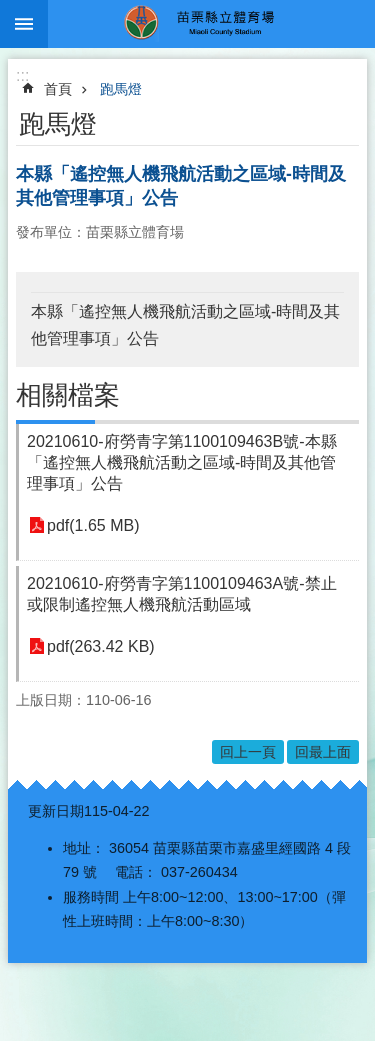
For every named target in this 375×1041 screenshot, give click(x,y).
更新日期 (56, 811)
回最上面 (323, 752)
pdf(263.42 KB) (101, 646)
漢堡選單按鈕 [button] (24, 24)
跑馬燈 (121, 89)
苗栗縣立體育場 (211, 24)
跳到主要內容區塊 (10, 10)
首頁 (58, 89)
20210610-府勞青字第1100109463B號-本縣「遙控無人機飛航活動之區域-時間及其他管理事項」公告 (182, 462)
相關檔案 (68, 395)
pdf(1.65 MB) (93, 525)
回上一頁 (248, 752)
